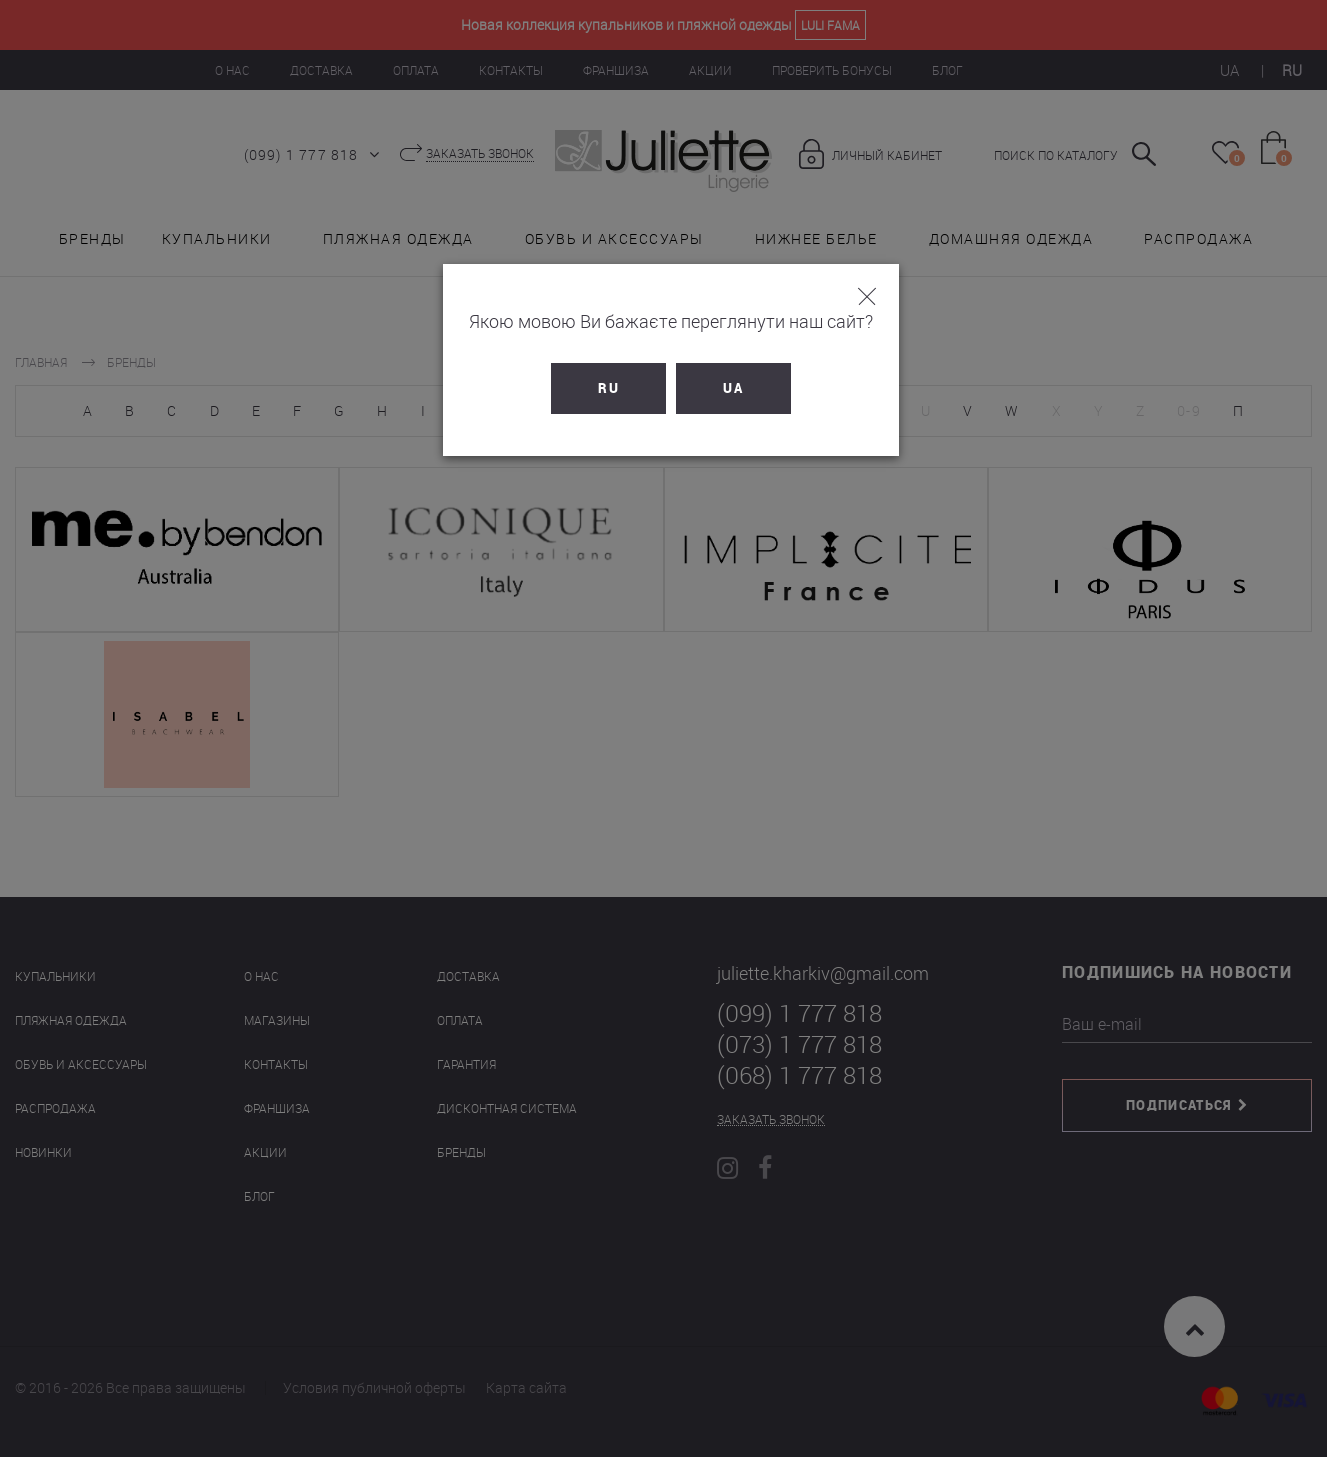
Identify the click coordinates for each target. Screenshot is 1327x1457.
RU (601, 388)
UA (726, 388)
